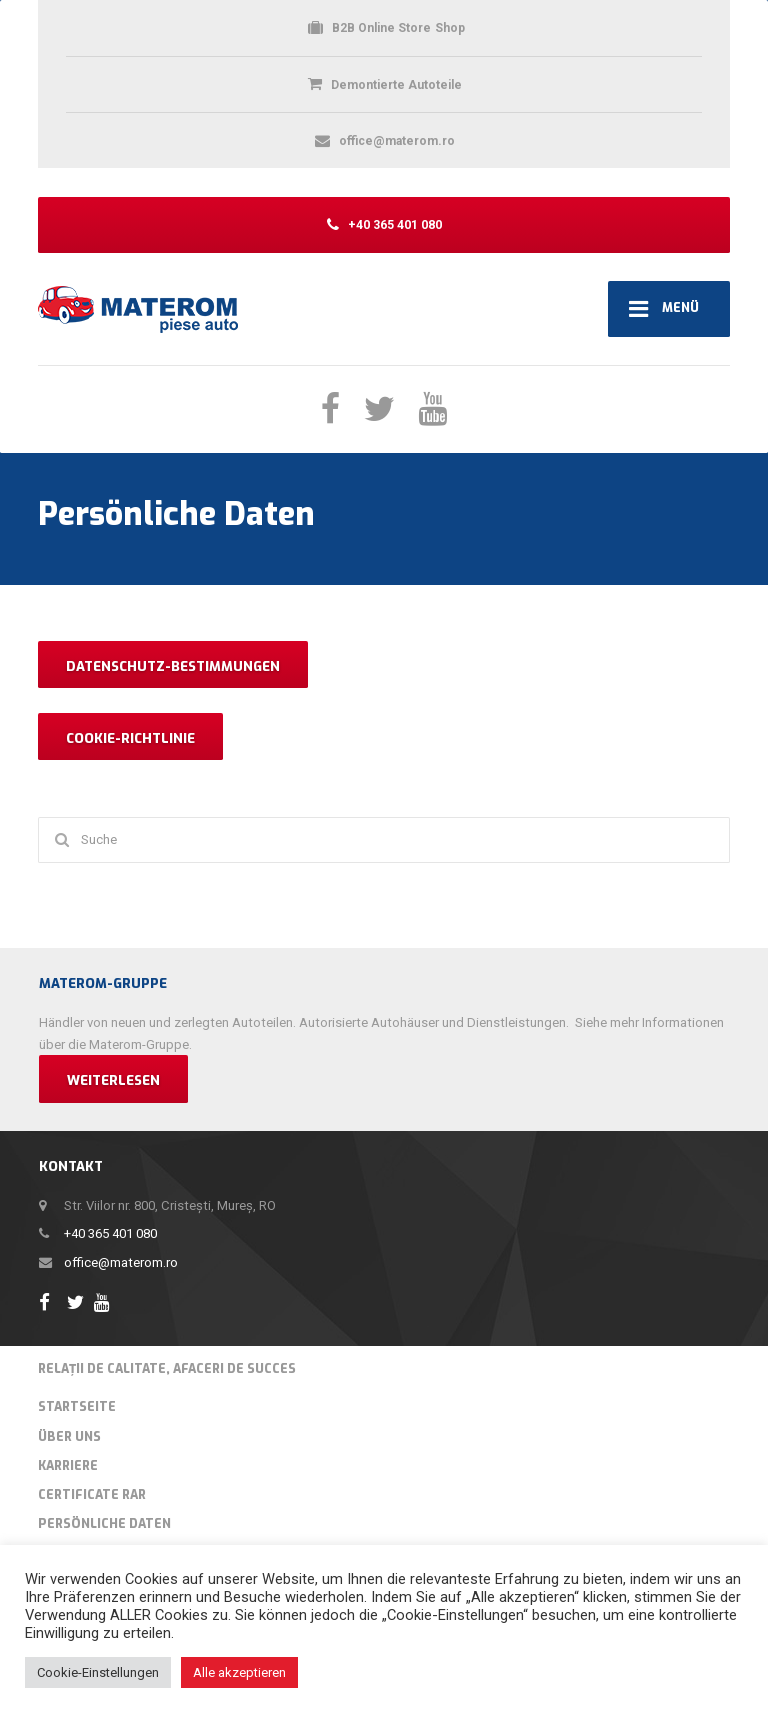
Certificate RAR (92, 1495)
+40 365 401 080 (110, 1233)
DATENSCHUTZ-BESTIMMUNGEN (173, 666)
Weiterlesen (113, 1080)
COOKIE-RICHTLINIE (130, 738)
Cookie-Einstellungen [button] (98, 1672)
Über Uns (69, 1437)
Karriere (68, 1466)
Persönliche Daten (104, 1524)
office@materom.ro (121, 1262)
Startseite (77, 1407)
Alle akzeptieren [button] (239, 1672)
